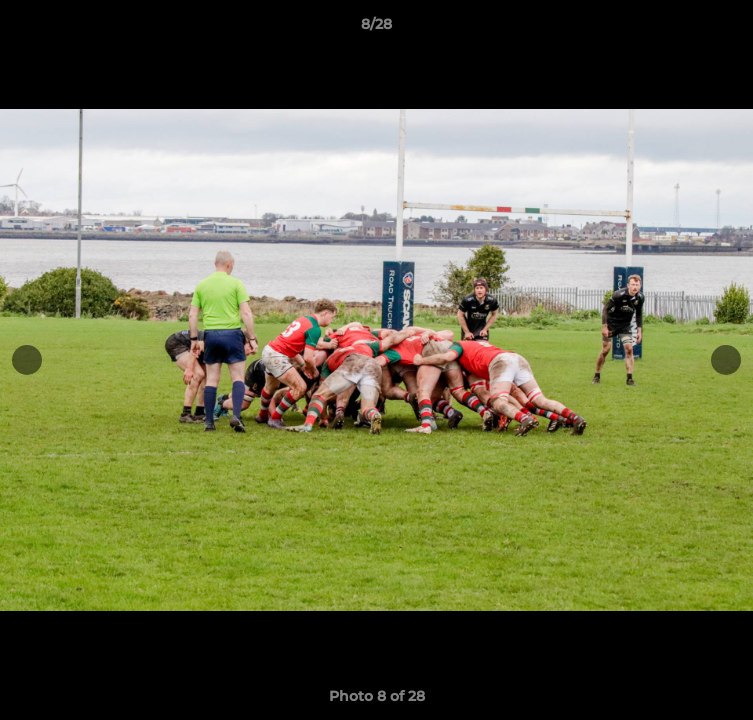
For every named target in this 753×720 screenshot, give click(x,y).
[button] (729, 29)
